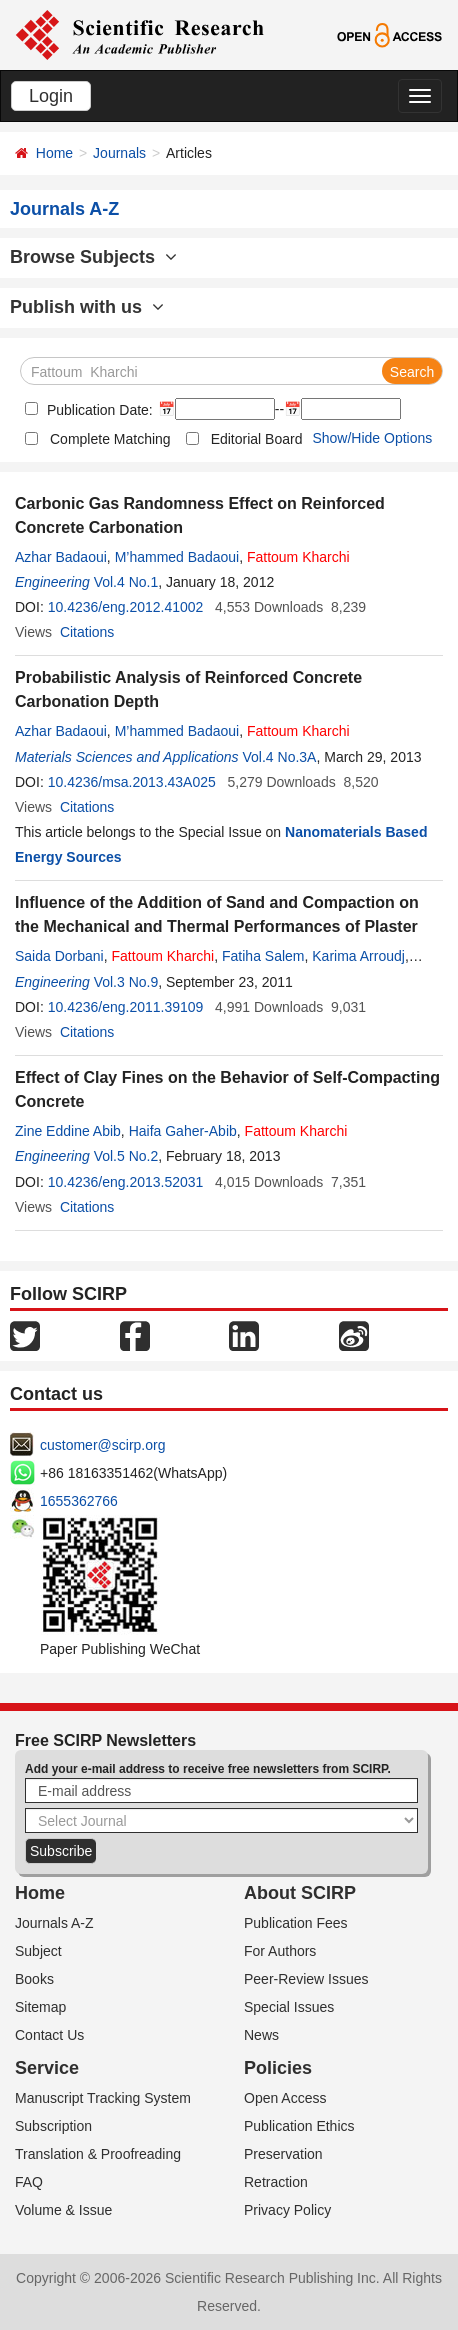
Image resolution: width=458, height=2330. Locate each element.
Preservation (283, 2154)
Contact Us (49, 2035)
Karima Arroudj (358, 956)
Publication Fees (296, 1923)
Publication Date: (98, 410)
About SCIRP (300, 1893)
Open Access (285, 2098)
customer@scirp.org (102, 1445)
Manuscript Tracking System (103, 2098)
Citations (87, 632)
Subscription (53, 2126)
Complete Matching (110, 439)
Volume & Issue (63, 2210)
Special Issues (289, 2007)
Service (47, 2068)
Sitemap (40, 2007)
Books (34, 1979)
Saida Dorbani (59, 956)
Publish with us (87, 307)
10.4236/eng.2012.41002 (126, 607)
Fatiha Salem (263, 956)
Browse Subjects (93, 257)
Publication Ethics (299, 2126)
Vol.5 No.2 (126, 1156)
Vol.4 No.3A (280, 757)
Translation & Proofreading (98, 2154)
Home (54, 153)
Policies (278, 2068)
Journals (119, 153)
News (261, 2035)
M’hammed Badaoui (177, 557)
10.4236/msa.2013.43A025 (132, 782)
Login (51, 96)
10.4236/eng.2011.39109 (126, 1007)
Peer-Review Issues (306, 1979)
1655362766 (79, 1501)
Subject (38, 1951)
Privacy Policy (287, 2210)
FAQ (29, 2182)
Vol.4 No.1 (126, 582)
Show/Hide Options (372, 438)
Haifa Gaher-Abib (183, 1131)
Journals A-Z (54, 1923)
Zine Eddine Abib (68, 1131)
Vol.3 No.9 (126, 982)
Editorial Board (257, 439)
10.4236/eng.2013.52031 (126, 1182)
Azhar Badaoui (61, 557)
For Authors (280, 1951)
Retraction (276, 2182)
